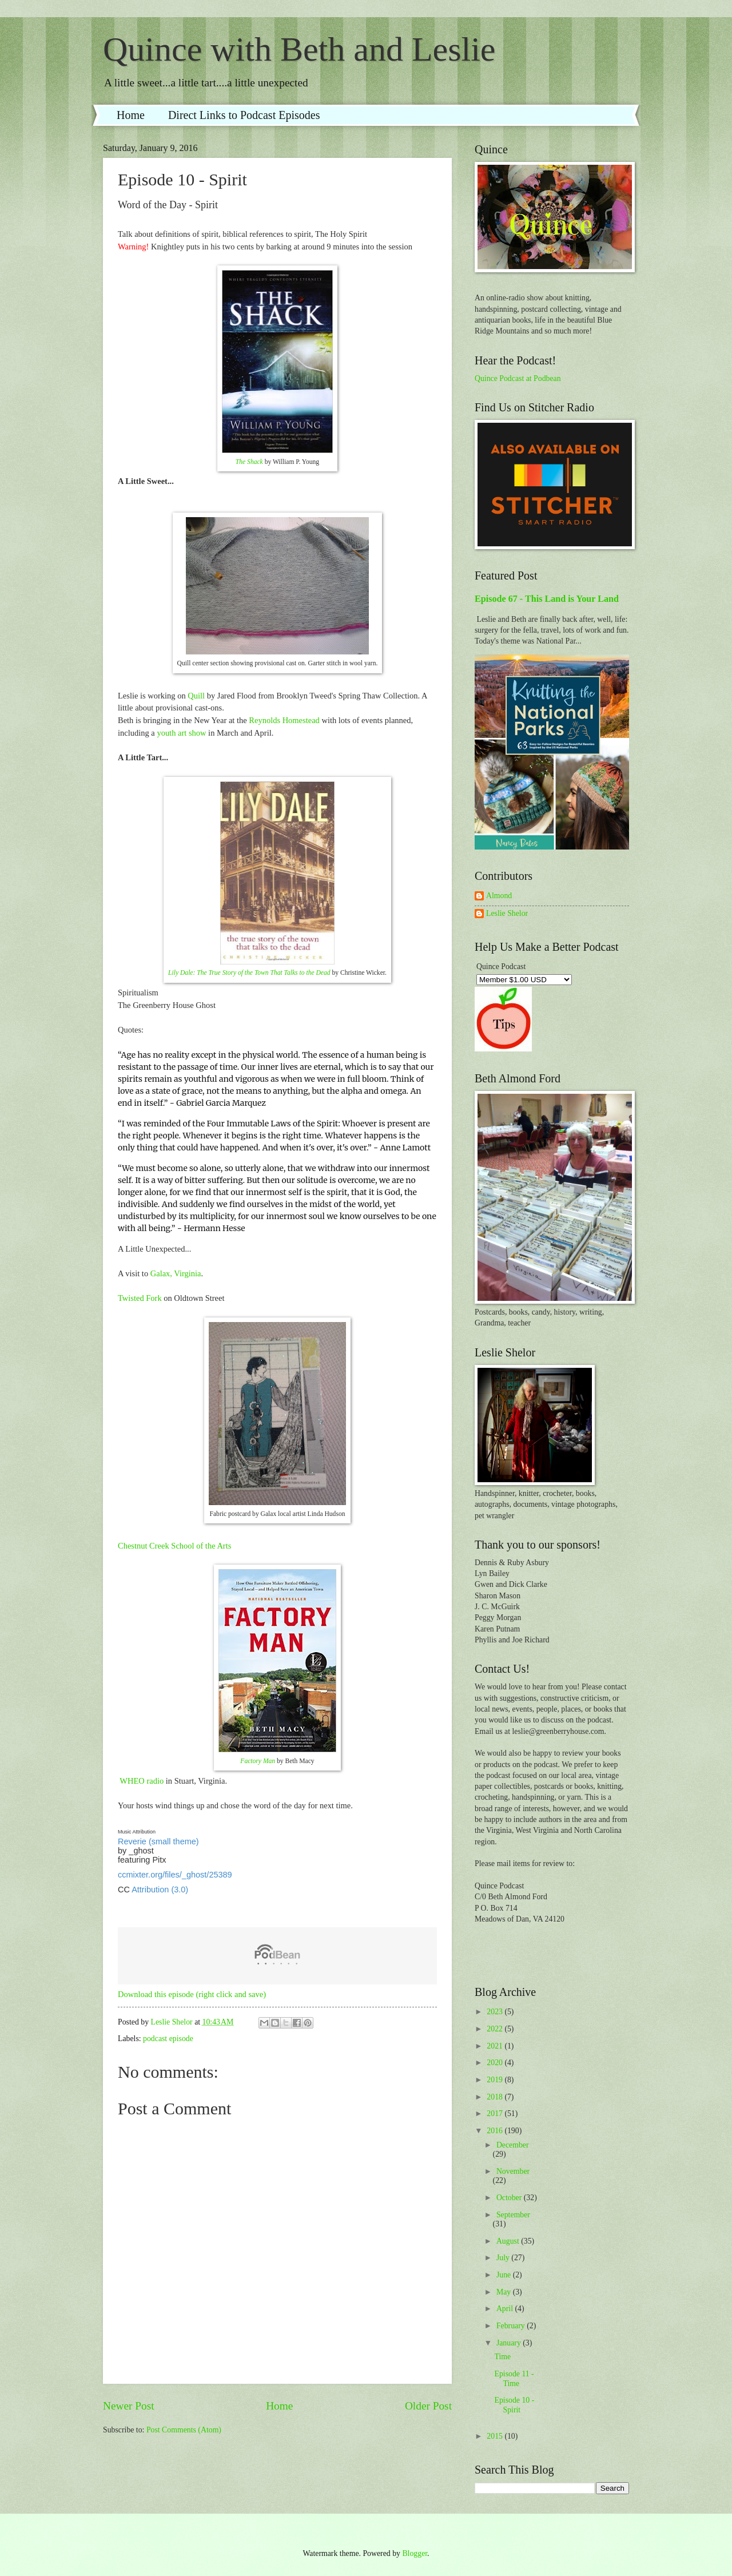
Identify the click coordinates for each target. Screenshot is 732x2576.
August (508, 2241)
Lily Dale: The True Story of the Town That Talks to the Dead (249, 973)
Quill (196, 695)
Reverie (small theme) (158, 1841)
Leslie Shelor (507, 913)
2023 (495, 2011)
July (503, 2257)
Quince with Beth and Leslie (299, 49)
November (513, 2171)
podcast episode (168, 2038)
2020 (495, 2062)
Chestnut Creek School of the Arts (174, 1545)
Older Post (428, 2406)
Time (502, 2356)
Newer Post (128, 2406)
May (504, 2292)
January (509, 2343)
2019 (495, 2079)
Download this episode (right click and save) (192, 1994)
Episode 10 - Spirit (514, 2405)
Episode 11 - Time (514, 2378)
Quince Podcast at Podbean (518, 378)
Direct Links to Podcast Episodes (244, 115)
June (504, 2275)
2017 (495, 2113)
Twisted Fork (140, 1298)
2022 (495, 2029)
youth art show (181, 732)
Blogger (414, 2553)
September (513, 2214)
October (510, 2197)
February (511, 2325)
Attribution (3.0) (160, 1889)
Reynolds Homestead (284, 720)
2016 (495, 2130)
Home (131, 115)
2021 (495, 2046)
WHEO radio (142, 1780)
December (512, 2145)
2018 (495, 2097)
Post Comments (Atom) (183, 2430)
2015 (495, 2436)
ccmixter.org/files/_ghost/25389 (175, 1874)
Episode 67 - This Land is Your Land (547, 599)
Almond (499, 895)
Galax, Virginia (175, 1273)
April (505, 2308)
